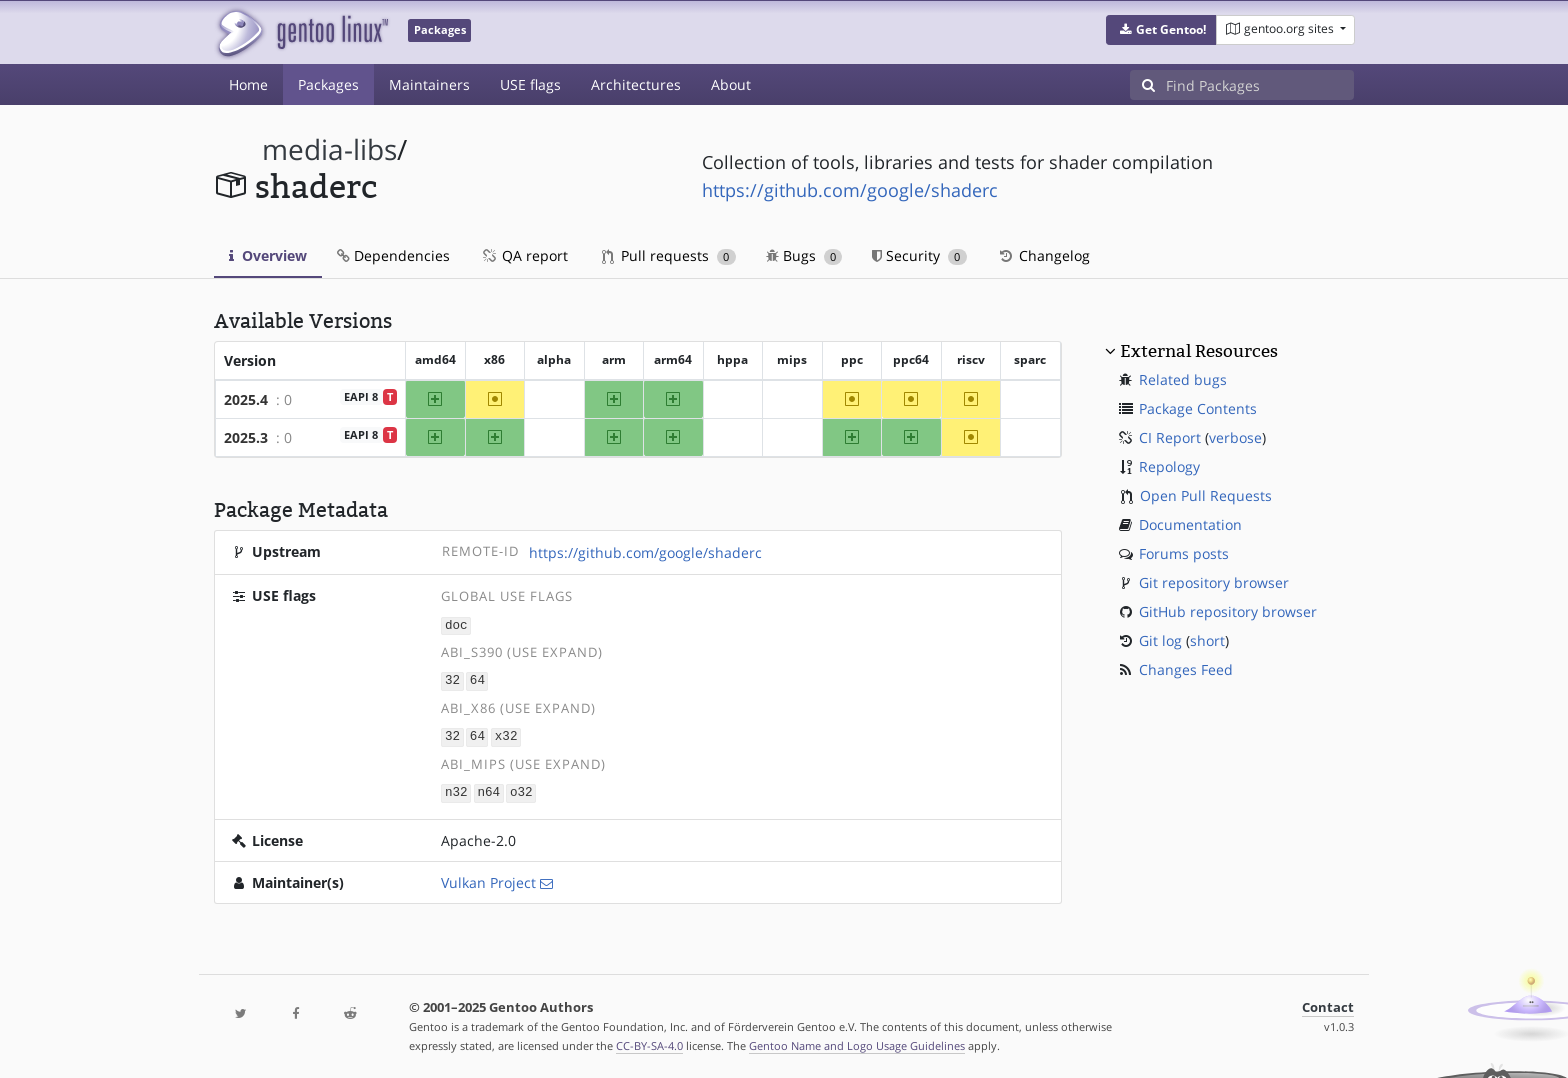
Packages (328, 84)
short (1207, 640)
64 (477, 679)
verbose (1235, 437)
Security (919, 255)
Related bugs (1183, 379)
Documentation (1190, 524)
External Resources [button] (1199, 351)
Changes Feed (1186, 669)
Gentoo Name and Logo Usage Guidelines (857, 1041)
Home (248, 84)
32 (452, 679)
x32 (506, 734)
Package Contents (1198, 408)
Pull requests (669, 255)
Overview (268, 255)
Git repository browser (1214, 582)
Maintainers (429, 84)
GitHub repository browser (1228, 611)
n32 (456, 789)
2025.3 (246, 437)
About (731, 84)
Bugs (804, 255)
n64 (488, 789)
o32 (521, 789)
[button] (1161, 30)
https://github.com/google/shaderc (850, 190)
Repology (1169, 466)
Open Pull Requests (1206, 495)
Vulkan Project (488, 878)
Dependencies (393, 255)
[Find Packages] (1260, 85)
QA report (524, 255)
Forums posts (1184, 553)
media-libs (329, 149)
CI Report (1170, 437)
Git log (1160, 640)
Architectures (636, 84)
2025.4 (246, 399)
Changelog (1043, 255)
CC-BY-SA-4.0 (649, 1041)
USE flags (530, 84)
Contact (1328, 1003)
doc (456, 624)
